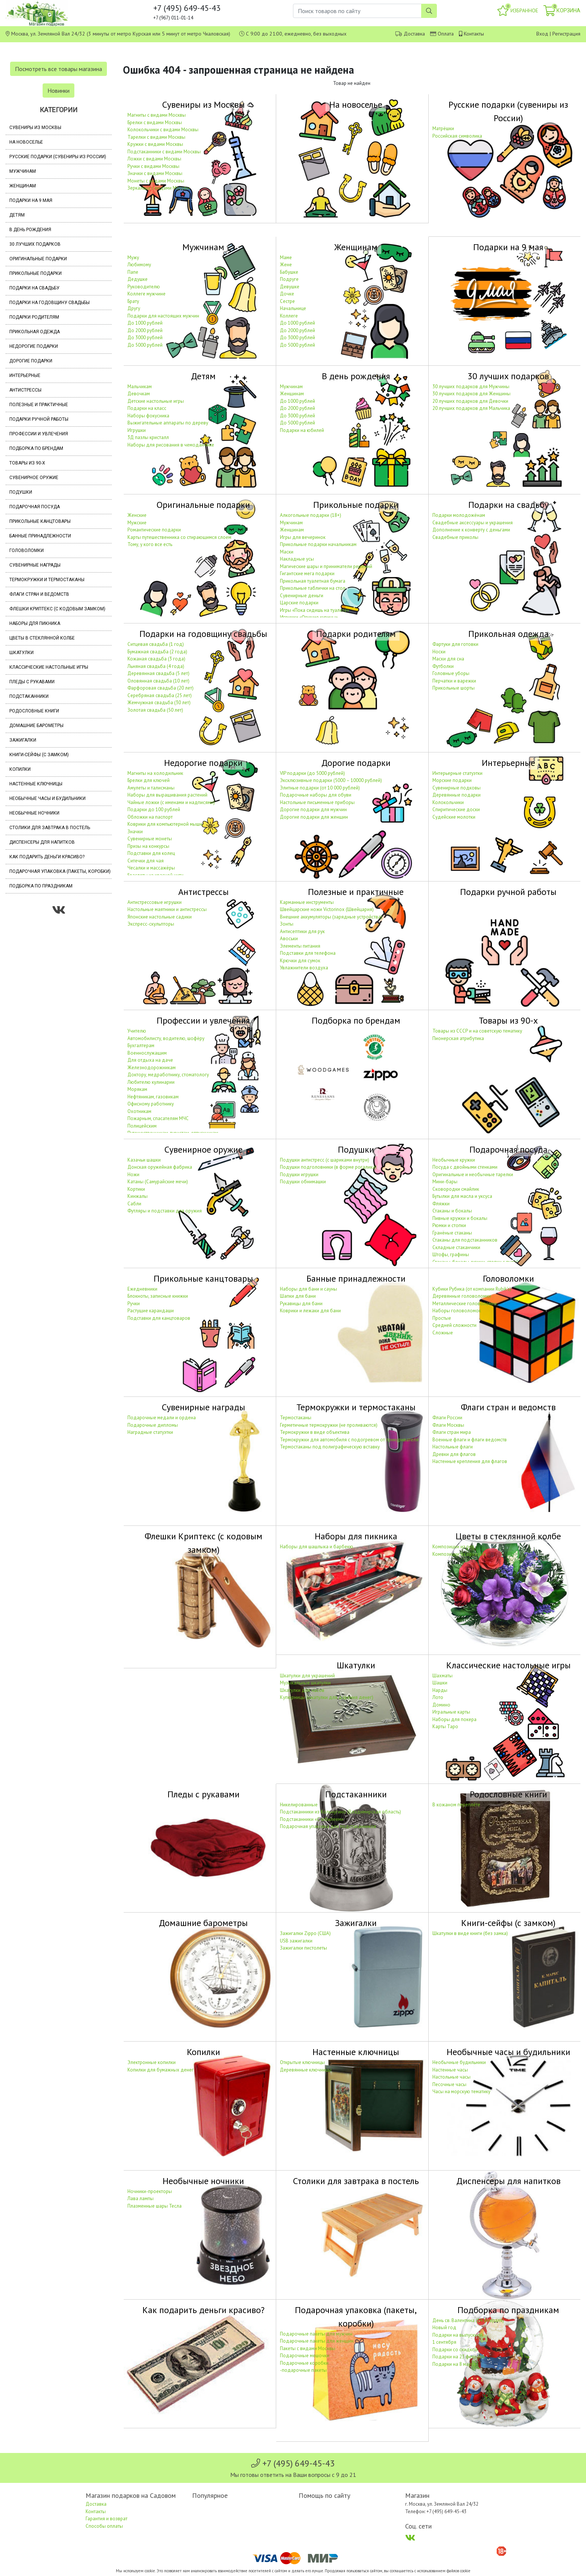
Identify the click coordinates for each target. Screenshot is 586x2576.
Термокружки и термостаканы (46, 579)
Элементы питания (300, 946)
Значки (135, 831)
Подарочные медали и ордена (161, 1417)
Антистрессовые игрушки (154, 902)
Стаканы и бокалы (452, 1211)
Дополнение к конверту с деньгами (471, 530)
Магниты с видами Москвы (156, 115)
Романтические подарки (154, 530)
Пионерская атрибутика (458, 1038)
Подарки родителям (34, 317)
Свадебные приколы (455, 537)
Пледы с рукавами (32, 681)
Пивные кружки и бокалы (459, 1218)
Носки (438, 651)
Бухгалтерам (140, 1045)
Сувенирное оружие (33, 477)
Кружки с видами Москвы (155, 144)
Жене (286, 264)
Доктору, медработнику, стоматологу (168, 1074)
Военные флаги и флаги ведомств (469, 1439)
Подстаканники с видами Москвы (164, 151)
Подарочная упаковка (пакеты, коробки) (60, 871)
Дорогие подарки (30, 361)
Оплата (446, 33)
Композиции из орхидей (459, 1554)
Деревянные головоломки (461, 1296)
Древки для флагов (454, 1454)
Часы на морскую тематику (461, 2091)
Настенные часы (450, 2070)
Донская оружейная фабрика (159, 1167)
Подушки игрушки (299, 1174)
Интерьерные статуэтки (457, 773)
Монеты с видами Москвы (155, 181)
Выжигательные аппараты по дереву (167, 423)
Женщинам (22, 185)
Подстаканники (29, 696)
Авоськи (289, 938)
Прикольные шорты (453, 688)
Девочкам (138, 393)
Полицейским (142, 1126)
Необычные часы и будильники (47, 798)
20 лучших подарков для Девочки (470, 401)
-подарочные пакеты (303, 2370)
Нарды (439, 1690)
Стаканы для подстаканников (464, 1240)
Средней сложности (454, 1325)
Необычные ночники (34, 813)
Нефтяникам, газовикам (153, 1097)
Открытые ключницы (302, 2062)
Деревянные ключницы (305, 2070)
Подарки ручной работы (38, 419)
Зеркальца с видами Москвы (158, 188)
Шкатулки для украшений (307, 1675)
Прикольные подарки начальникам (318, 544)
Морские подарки (452, 780)
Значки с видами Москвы (154, 173)
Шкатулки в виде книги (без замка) (470, 1933)
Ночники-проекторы (149, 2191)
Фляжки (441, 1203)
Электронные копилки (151, 2062)
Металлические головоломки (464, 1303)
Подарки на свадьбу (34, 288)
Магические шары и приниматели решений (326, 566)
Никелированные (299, 1804)
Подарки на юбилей (302, 430)
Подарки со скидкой (455, 2349)
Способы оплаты (104, 2526)
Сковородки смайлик (455, 1189)
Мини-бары (444, 1181)
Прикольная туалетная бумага (312, 581)
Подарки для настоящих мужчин (163, 316)
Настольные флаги (452, 1447)
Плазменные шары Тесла (154, 2206)
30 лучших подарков (35, 244)
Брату (133, 301)
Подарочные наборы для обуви (315, 795)
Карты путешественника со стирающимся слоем (179, 537)
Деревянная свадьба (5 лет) (158, 673)
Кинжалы (137, 1196)
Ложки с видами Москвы (154, 159)
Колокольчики (448, 802)
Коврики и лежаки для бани (310, 1310)
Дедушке (137, 279)
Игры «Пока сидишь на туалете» (314, 610)
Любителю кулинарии (151, 1082)
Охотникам (139, 1111)
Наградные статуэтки (150, 1432)
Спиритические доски (456, 809)
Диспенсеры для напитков (42, 842)
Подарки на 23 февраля (458, 2356)
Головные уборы (450, 673)
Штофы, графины (450, 1254)
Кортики (136, 1189)
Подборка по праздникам (41, 886)
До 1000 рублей (145, 323)
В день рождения (30, 229)
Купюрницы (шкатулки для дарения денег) (326, 1697)
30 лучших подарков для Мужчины (470, 386)
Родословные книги (34, 711)
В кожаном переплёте (456, 1804)
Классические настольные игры (48, 667)
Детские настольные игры (155, 401)
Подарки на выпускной (457, 2335)
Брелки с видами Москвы (154, 122)
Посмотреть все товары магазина (58, 69)
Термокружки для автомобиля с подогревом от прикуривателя (349, 1439)
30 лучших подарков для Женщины (471, 393)
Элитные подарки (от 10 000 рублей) (320, 788)
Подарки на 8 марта (454, 2364)
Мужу (133, 257)
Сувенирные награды (35, 565)
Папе (132, 272)
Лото (437, 1697)
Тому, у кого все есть (149, 544)
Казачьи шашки (144, 1160)
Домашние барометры (36, 725)
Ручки (133, 1303)
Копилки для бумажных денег (160, 2070)
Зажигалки (22, 740)
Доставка (414, 33)
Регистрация (566, 33)
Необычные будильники (459, 2062)
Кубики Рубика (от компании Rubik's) (471, 1289)
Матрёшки (443, 128)
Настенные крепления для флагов (469, 1461)
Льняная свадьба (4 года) (155, 666)
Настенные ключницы (35, 783)
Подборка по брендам (36, 448)
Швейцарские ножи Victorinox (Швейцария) (327, 909)
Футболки (443, 666)
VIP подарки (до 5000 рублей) (312, 773)
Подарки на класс (146, 408)
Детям (17, 215)
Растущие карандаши (150, 1310)
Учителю (136, 1031)
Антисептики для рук (302, 931)
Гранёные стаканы (452, 1233)
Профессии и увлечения (38, 433)
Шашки (439, 1683)
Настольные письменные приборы (317, 802)
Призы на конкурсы (148, 846)
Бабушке (289, 272)
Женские (136, 515)
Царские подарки (299, 602)
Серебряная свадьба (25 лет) (159, 695)
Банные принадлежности (40, 536)
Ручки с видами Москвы (153, 166)
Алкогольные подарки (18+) (310, 515)
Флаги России (447, 1417)
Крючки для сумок (300, 960)
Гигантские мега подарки (307, 573)
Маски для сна (448, 659)
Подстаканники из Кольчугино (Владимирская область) (340, 1812)
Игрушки (136, 430)
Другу (133, 308)
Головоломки (26, 550)
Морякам (137, 1089)
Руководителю (143, 286)
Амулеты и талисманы (151, 788)
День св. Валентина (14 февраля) (468, 2320)
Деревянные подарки (456, 795)
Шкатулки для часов (302, 1690)
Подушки (20, 492)
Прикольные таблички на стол (312, 588)
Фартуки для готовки (455, 644)
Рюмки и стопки (449, 1225)
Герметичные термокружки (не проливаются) (328, 1425)
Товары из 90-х (27, 463)
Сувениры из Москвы (35, 127)
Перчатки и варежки (454, 681)
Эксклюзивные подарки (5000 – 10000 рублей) (331, 780)
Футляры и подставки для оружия (164, 1211)
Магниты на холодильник (155, 773)
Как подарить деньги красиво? (46, 856)
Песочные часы (449, 2084)
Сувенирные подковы (456, 788)
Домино (441, 1705)
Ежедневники (142, 1289)
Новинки (58, 90)
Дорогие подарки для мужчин (313, 809)
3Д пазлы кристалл (148, 437)
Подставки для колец (151, 853)
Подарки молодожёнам (458, 515)
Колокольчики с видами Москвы (162, 129)
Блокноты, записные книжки (157, 1296)
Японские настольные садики (159, 917)
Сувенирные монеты (149, 838)
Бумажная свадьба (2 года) (157, 651)
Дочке (287, 294)
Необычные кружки (453, 1160)
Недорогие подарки (33, 346)
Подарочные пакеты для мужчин (316, 2334)
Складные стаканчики (456, 1247)
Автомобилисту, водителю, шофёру (165, 1038)
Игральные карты (451, 1712)
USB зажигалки (296, 1941)
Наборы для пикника (34, 623)
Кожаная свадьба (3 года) (156, 659)
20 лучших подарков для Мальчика (471, 408)
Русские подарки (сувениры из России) (57, 156)
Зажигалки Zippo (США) (305, 1933)
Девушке (289, 286)
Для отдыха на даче (150, 1060)
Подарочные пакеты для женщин (317, 2341)
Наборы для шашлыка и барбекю (316, 1546)
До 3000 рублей (145, 337)
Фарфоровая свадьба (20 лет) (160, 688)
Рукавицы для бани (301, 1303)
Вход (542, 33)
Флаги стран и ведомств (39, 594)
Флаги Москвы (448, 1425)
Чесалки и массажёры (151, 868)
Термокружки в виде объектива (314, 1432)
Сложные (442, 1333)
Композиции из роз (453, 1546)
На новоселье (26, 142)
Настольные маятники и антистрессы (167, 909)
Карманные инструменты (307, 902)
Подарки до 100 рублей (153, 809)
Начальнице (293, 308)
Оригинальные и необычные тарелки (472, 1174)
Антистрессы (25, 390)
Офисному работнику (150, 1104)
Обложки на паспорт (150, 817)
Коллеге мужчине (146, 294)
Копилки (20, 769)
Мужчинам (22, 171)
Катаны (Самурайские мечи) (157, 1181)
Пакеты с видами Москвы (307, 2348)
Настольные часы (451, 2077)
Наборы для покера (454, 1719)
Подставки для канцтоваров (158, 1318)
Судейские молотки (453, 817)
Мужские (136, 522)
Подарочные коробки (304, 2363)
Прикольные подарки (35, 273)
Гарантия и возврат (106, 2518)
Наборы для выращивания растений (167, 795)
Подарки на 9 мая (30, 200)
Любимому (139, 264)
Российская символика (457, 136)
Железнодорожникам (151, 1067)
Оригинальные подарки (38, 258)
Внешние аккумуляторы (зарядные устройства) (331, 917)
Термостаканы (295, 1417)
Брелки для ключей (148, 780)
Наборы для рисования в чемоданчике (170, 445)
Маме (286, 257)
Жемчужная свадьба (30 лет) (159, 702)
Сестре (287, 301)
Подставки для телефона (308, 953)
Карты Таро (445, 1726)
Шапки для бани (298, 1296)
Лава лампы (140, 2198)
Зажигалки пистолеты (303, 1948)
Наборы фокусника (148, 416)
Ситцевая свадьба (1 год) (155, 644)
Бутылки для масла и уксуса (462, 1196)
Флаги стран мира (451, 1432)
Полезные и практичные (38, 404)
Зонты (286, 924)
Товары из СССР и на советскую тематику (477, 1031)
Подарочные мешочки (304, 2355)
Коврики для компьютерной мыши (164, 824)
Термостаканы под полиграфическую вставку (330, 1447)
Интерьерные (24, 375)
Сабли (134, 1203)
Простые (441, 1318)
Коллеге (289, 316)
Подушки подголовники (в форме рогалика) (328, 1167)
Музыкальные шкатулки (305, 1683)
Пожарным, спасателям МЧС (158, 1118)
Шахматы (442, 1675)
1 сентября (444, 2342)
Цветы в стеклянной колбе (42, 638)
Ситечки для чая (145, 861)
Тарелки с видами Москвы (156, 137)
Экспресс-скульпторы (150, 924)
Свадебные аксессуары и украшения (472, 522)
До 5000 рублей (145, 345)
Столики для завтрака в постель (49, 827)
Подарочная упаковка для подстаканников (328, 1826)
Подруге (289, 279)
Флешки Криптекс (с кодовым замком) (57, 608)
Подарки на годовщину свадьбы (49, 302)
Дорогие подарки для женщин (314, 817)
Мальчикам (139, 386)
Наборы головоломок (456, 1310)
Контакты (474, 33)
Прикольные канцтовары (40, 521)
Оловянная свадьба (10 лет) (158, 681)
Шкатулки (21, 652)
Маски (286, 552)
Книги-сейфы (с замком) (39, 754)
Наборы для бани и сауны (308, 1289)
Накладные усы (297, 559)
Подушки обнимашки (303, 1181)
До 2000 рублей (145, 330)
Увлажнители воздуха (304, 968)
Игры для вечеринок (303, 537)
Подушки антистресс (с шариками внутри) (324, 1160)
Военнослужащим (147, 1053)
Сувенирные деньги (301, 595)
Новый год (444, 2327)
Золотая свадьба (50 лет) (155, 710)
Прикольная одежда (34, 331)
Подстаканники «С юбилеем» (311, 1819)
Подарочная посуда (34, 506)
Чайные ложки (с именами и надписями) (171, 802)
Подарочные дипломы (152, 1425)
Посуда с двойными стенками (464, 1167)
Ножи (133, 1174)
